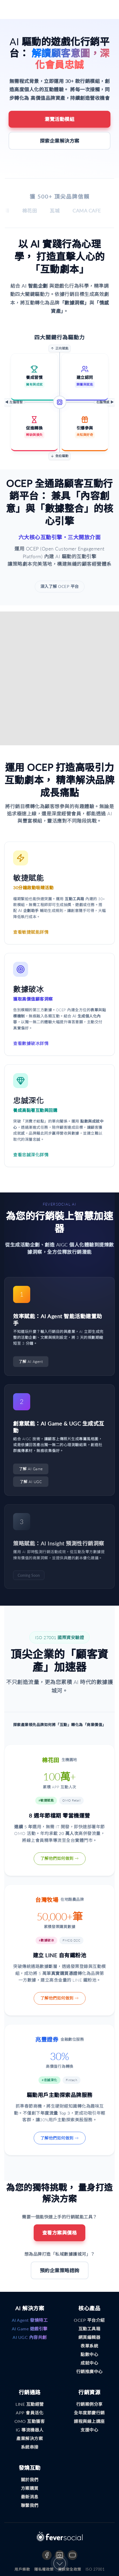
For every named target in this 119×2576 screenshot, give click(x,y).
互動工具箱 (89, 2328)
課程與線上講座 (89, 2421)
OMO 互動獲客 (29, 2421)
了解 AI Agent (31, 1361)
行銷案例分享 (89, 2404)
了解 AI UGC (31, 1481)
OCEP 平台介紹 (89, 2320)
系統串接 (30, 2446)
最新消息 (30, 2496)
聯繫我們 (30, 2505)
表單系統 (89, 2345)
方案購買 (30, 2488)
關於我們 (30, 2479)
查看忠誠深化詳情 (30, 1154)
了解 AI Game (31, 1468)
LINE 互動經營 (30, 2404)
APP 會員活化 (29, 2412)
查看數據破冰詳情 (30, 1043)
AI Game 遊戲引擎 (30, 2328)
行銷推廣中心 (89, 2371)
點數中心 (89, 2354)
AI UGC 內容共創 (30, 2337)
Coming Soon (29, 1575)
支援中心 (89, 2429)
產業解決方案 (29, 2438)
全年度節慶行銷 (89, 2412)
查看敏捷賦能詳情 (30, 931)
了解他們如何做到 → (59, 1858)
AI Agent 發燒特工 (30, 2320)
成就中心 (89, 2362)
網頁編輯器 (89, 2337)
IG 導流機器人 (30, 2429)
